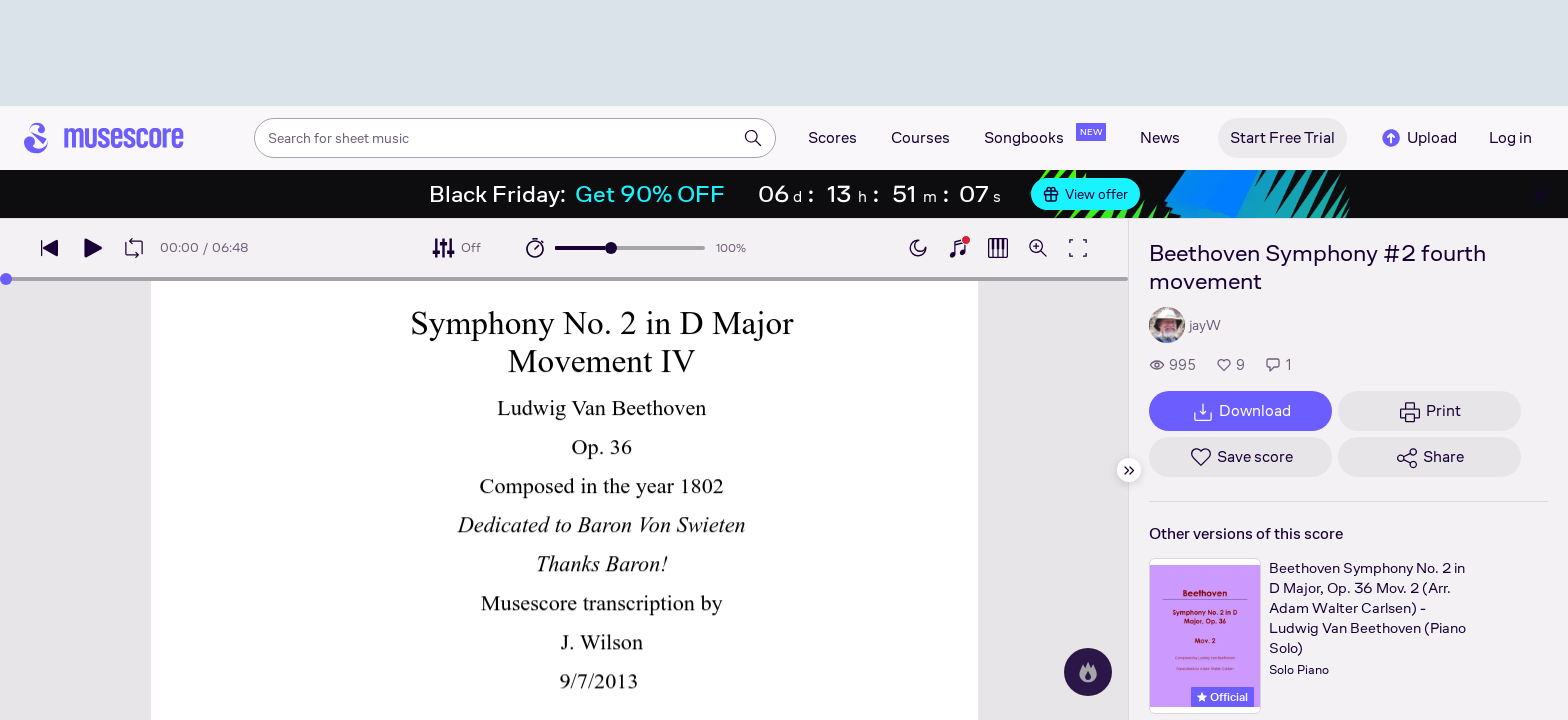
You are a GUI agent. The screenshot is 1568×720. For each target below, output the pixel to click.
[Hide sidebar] (1129, 470)
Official (1222, 697)
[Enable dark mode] (918, 248)
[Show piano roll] (998, 248)
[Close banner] (1540, 194)
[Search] (753, 138)
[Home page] (104, 138)
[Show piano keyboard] (958, 248)
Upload (1418, 138)
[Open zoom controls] (1038, 248)
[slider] (611, 248)
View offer (1085, 194)
